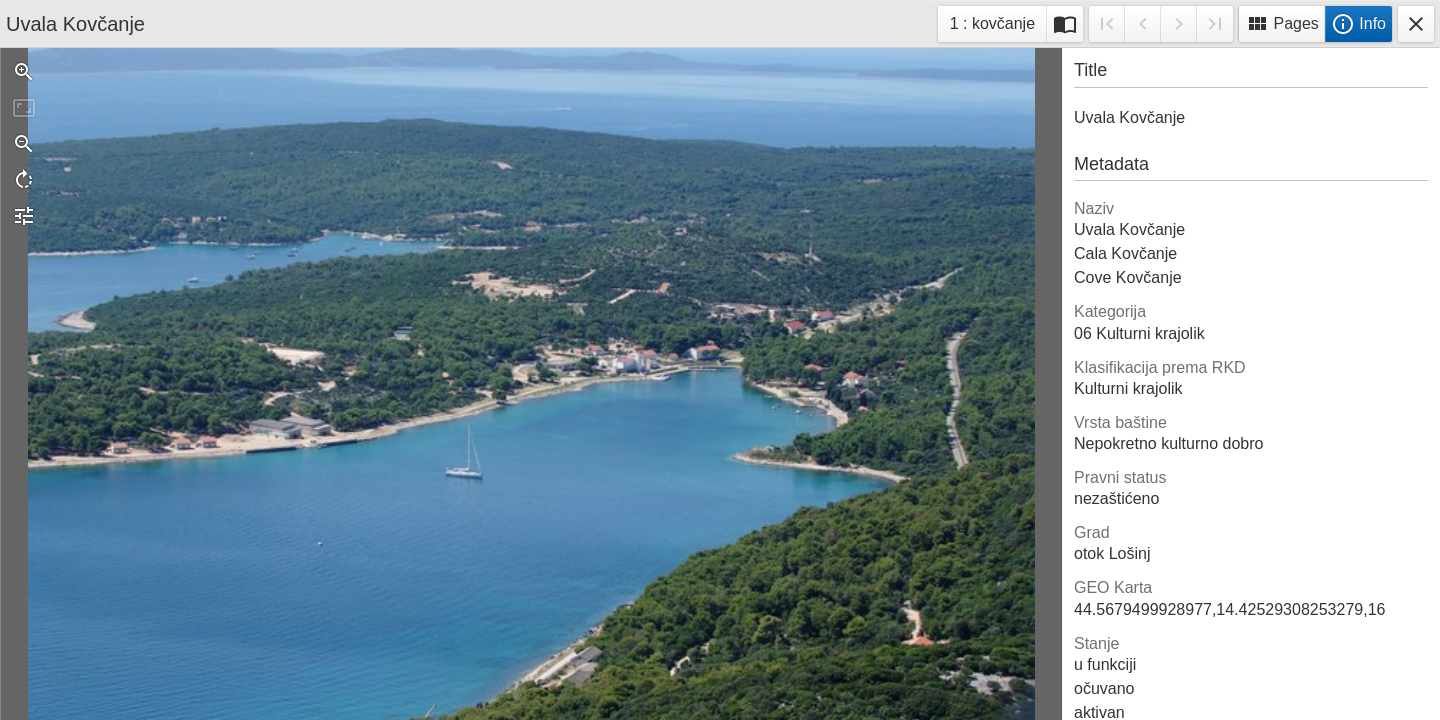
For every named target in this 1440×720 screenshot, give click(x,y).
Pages (1282, 24)
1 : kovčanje (992, 26)
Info (1358, 24)
